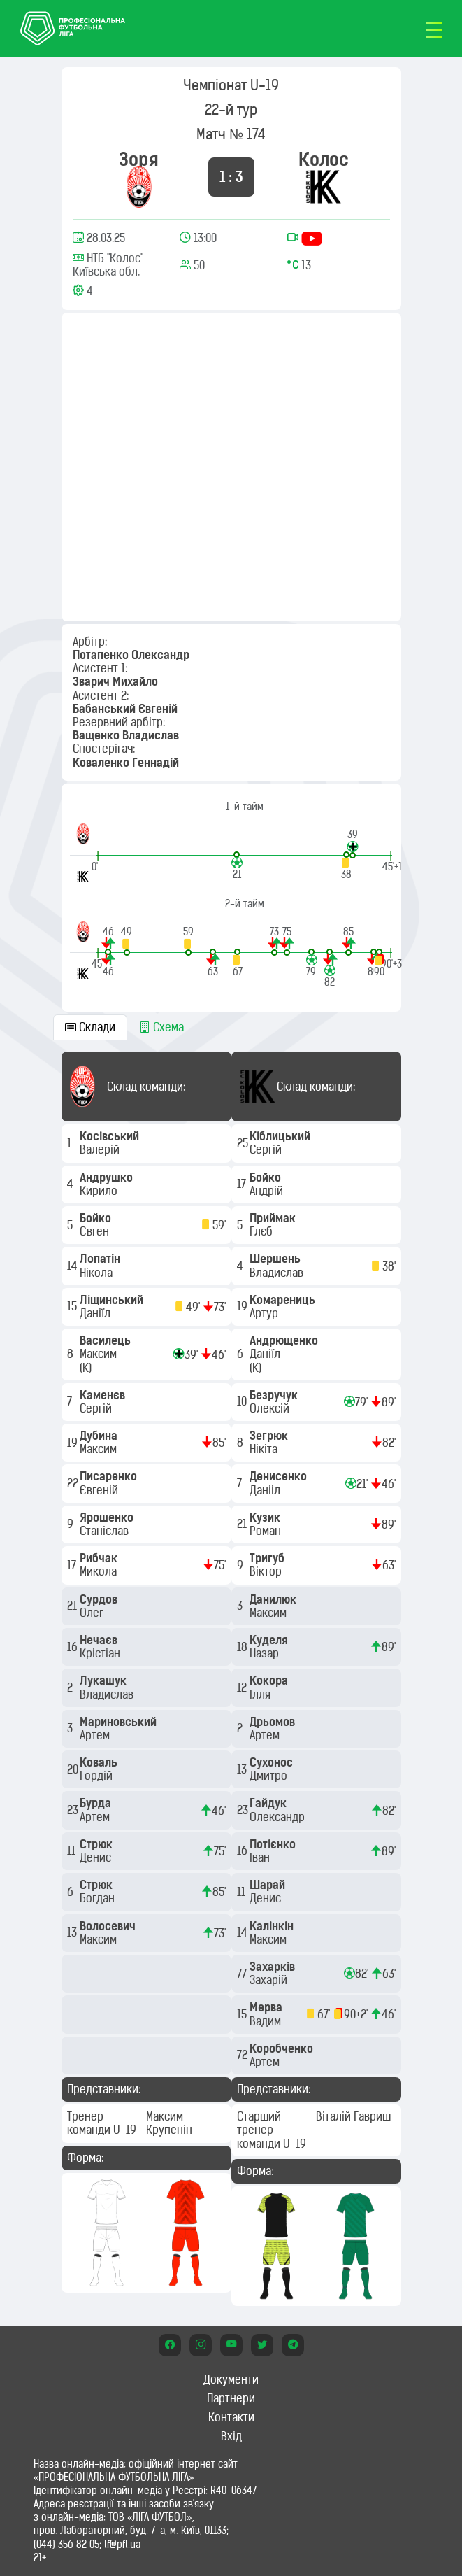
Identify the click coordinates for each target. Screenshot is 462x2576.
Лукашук (104, 1680)
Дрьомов (274, 1722)
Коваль (100, 1762)
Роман (267, 1531)
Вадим (267, 2021)
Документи (231, 2379)
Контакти (231, 2417)
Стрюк (97, 1844)
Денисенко (280, 1476)
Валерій (101, 1149)
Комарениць (284, 1300)
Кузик (266, 1517)
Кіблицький (281, 1136)
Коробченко (283, 2048)
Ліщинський (113, 1300)
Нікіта (265, 1449)
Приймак (274, 1218)
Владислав (108, 1694)
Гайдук (269, 1803)
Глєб (262, 1231)
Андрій (268, 1191)
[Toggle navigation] (434, 29)
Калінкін (273, 1926)
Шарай (269, 1885)
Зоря (139, 159)
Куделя (270, 1640)
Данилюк (274, 1599)
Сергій (97, 1408)
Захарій (270, 1980)
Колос (323, 159)
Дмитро (270, 1776)
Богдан (98, 1898)
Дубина (100, 1436)
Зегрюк (270, 1436)
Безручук (275, 1395)
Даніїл (96, 1313)
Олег (93, 1613)
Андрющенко (285, 1340)
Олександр (279, 1817)
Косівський (111, 1136)
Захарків (274, 1967)
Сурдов (100, 1599)
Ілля (261, 1694)
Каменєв (104, 1395)
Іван (261, 1857)
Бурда (97, 1803)
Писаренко (110, 1476)
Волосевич (109, 1926)
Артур (265, 1313)
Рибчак (100, 1558)
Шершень (276, 1259)
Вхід (231, 2436)
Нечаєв (100, 1640)
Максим (100, 1354)
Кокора (270, 1680)
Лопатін (101, 1259)
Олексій (271, 1408)
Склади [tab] (90, 1027)
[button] (352, 843)
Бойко (97, 1218)
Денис (97, 1857)
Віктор (267, 1571)
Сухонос (273, 1762)
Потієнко (274, 1844)
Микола (100, 1571)
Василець (106, 1340)
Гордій (97, 1776)
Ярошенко (108, 1517)
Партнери (231, 2398)
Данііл (266, 1490)
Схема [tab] (161, 1027)
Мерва (267, 2007)
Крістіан (101, 1653)
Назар (266, 1653)
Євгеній (100, 1490)
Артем (96, 1735)
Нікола (97, 1273)
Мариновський (119, 1722)
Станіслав (105, 1531)
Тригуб (268, 1558)
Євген (96, 1231)
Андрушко (108, 1177)
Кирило (100, 1191)
